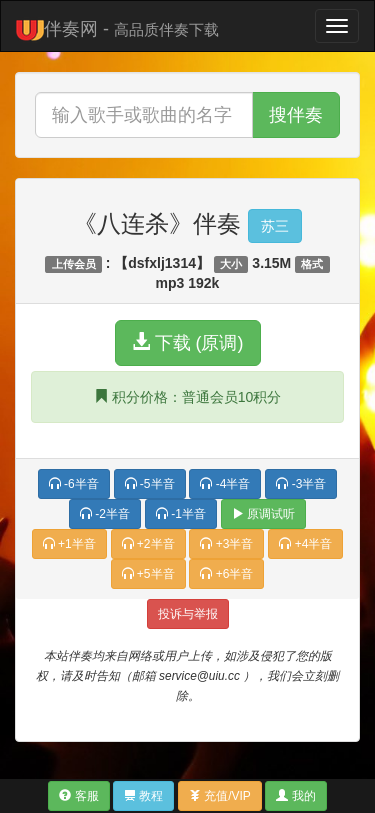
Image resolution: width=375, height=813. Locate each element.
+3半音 (226, 544)
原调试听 (263, 514)
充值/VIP (220, 796)
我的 (295, 796)
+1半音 (69, 544)
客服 (78, 796)
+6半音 (226, 574)
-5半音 (150, 484)
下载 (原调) (188, 342)
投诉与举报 (188, 614)
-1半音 (181, 514)
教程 (143, 796)
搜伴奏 (296, 115)
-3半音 (301, 484)
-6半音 (74, 484)
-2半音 (105, 514)
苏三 (275, 226)
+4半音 (305, 544)
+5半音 (148, 574)
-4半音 (225, 484)
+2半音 (148, 544)
